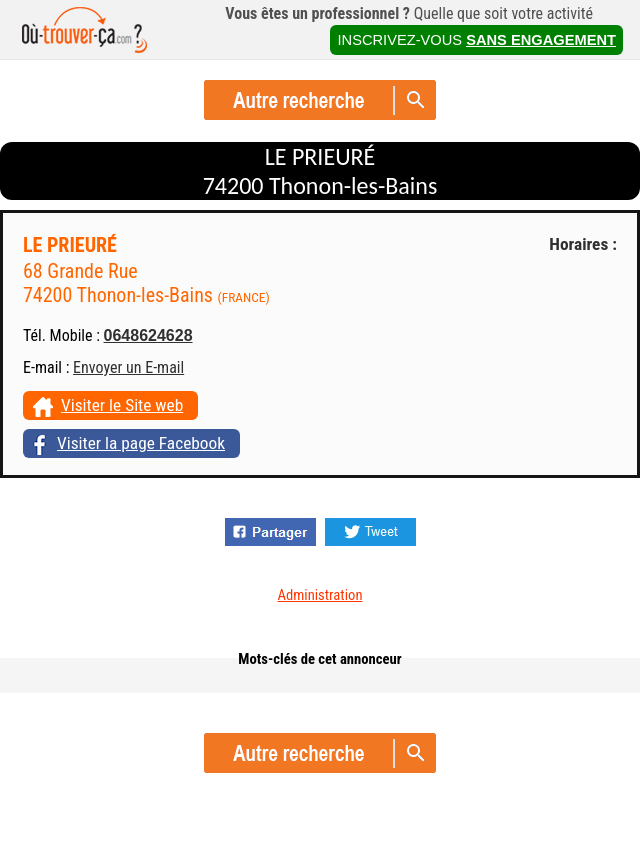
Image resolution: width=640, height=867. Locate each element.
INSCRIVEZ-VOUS (476, 40)
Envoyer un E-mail (128, 367)
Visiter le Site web (122, 405)
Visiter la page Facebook (141, 443)
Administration (320, 595)
